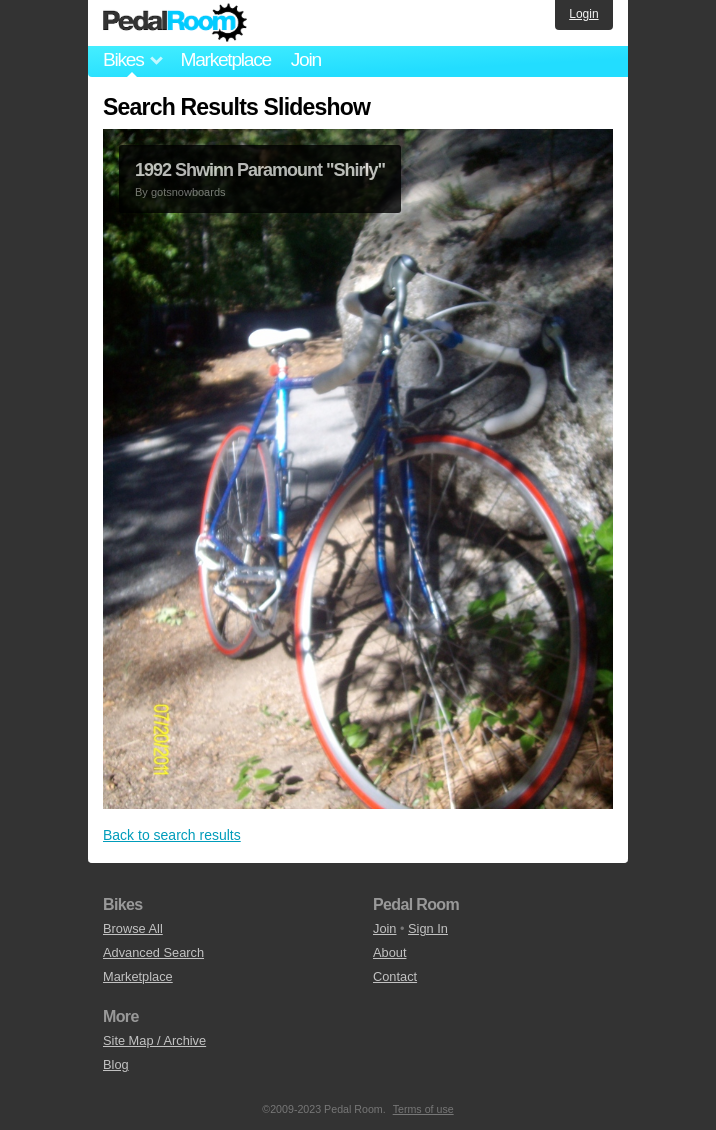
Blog (116, 1064)
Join (306, 59)
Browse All (133, 928)
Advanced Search (153, 952)
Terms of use (423, 1109)
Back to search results (172, 835)
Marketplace (225, 59)
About (389, 952)
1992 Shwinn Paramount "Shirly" (260, 170)
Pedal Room (175, 23)
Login (583, 14)
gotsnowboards (188, 192)
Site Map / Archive (154, 1040)
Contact (395, 976)
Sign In (428, 928)
